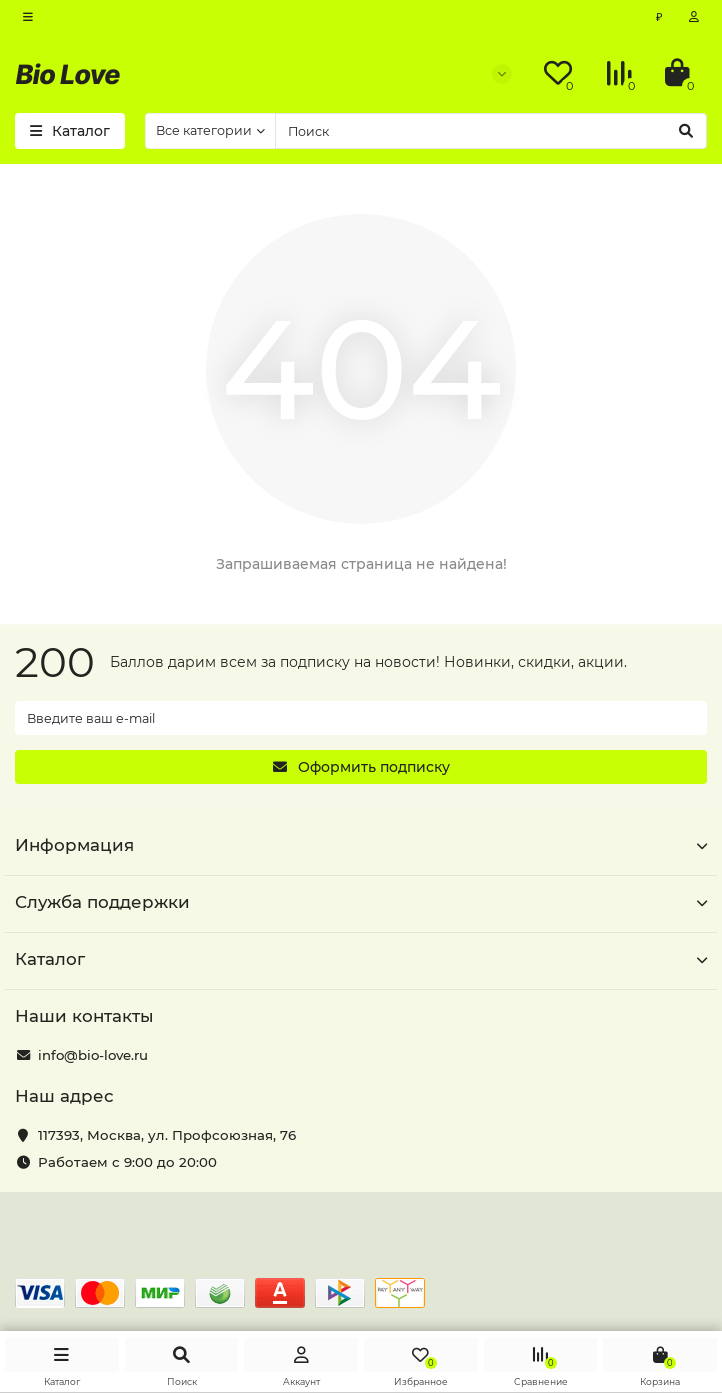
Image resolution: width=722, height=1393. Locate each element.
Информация (361, 845)
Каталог (361, 959)
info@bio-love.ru (93, 1055)
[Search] (491, 131)
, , (167, 1135)
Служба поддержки (361, 902)
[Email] (361, 718)
